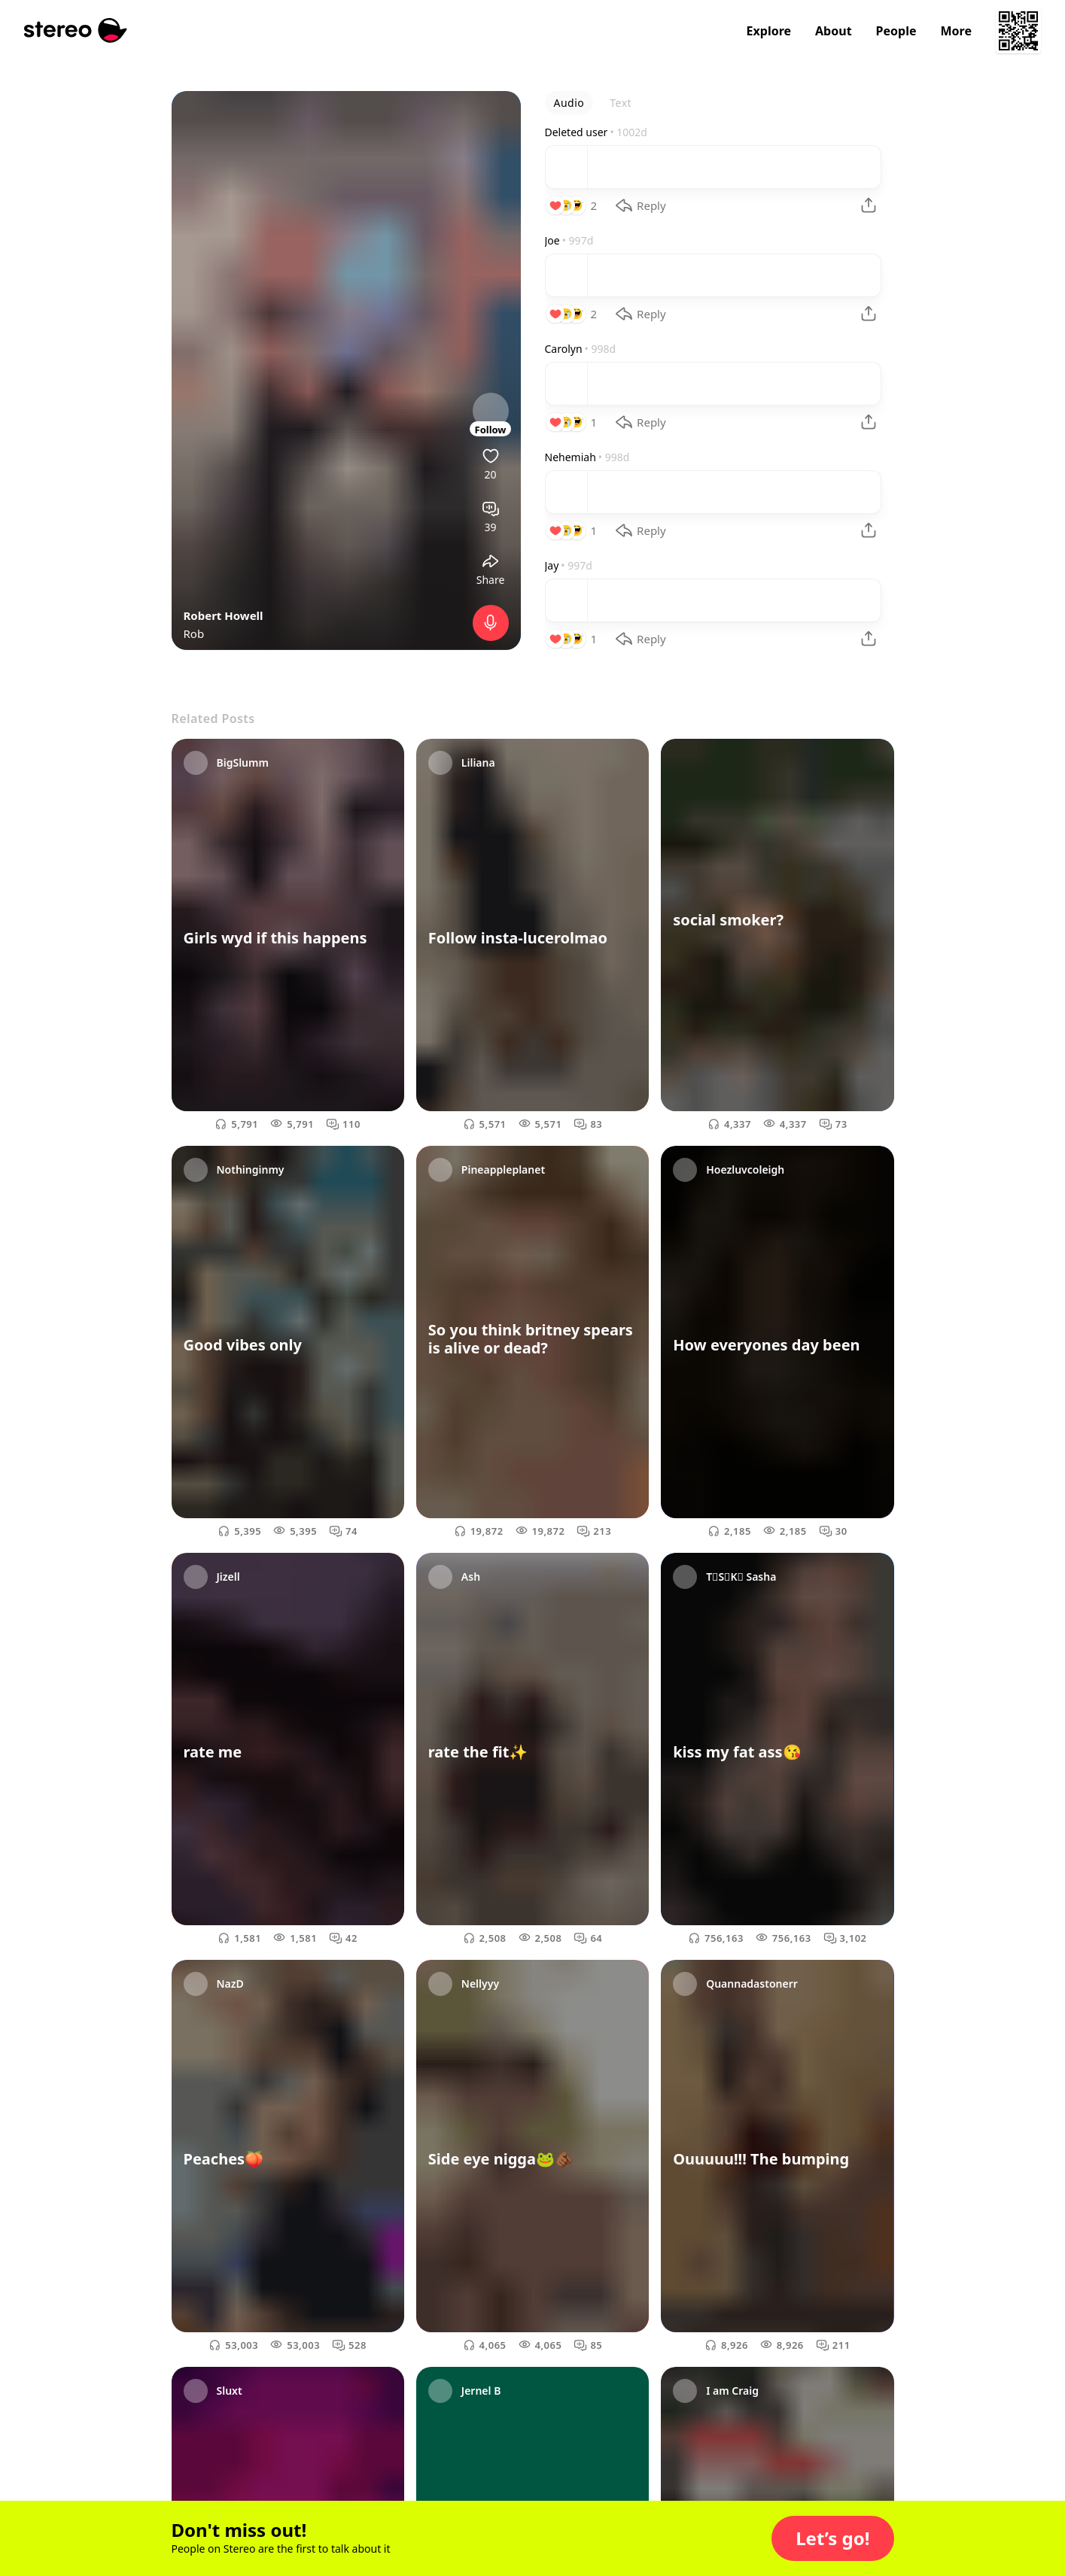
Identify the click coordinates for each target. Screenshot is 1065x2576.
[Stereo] (75, 30)
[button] (832, 2538)
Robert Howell (223, 615)
